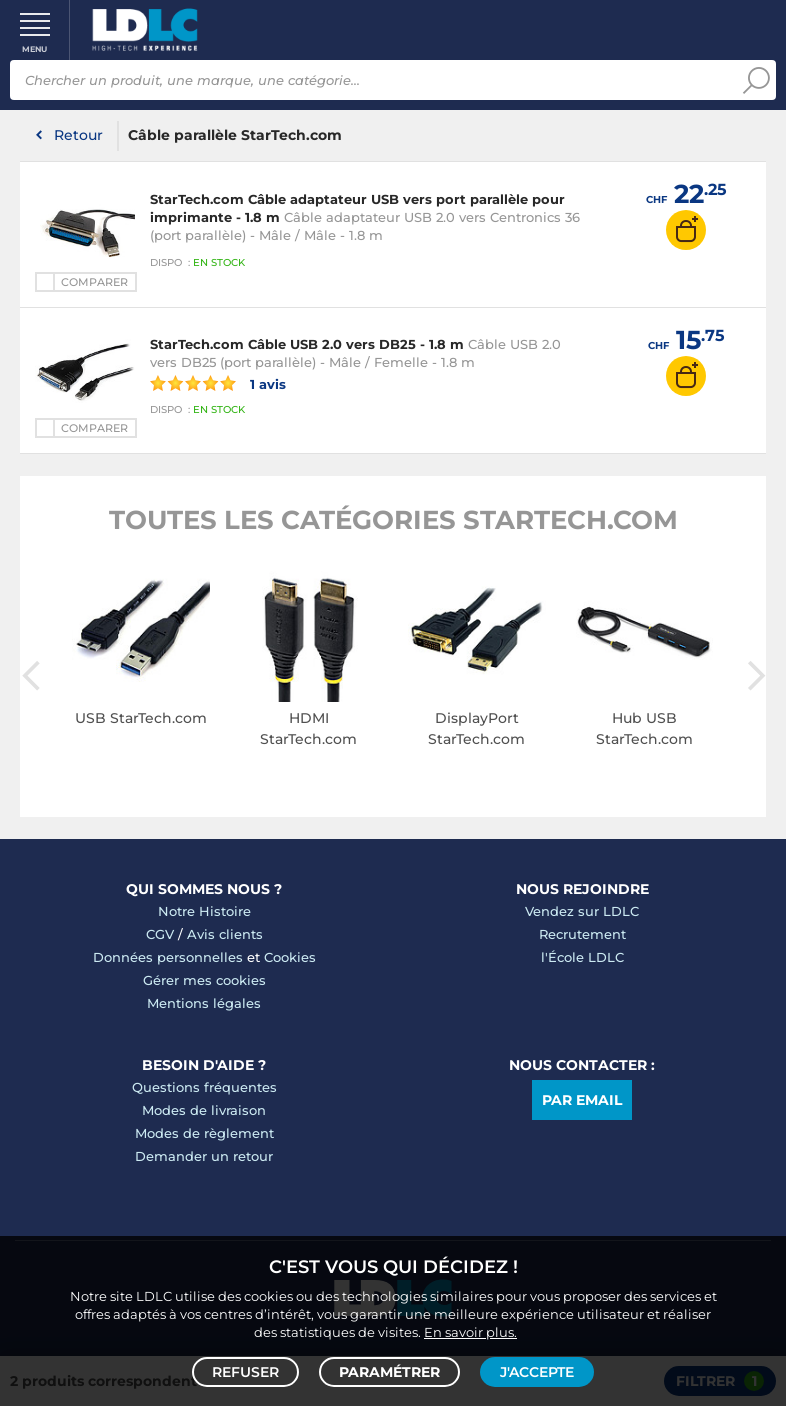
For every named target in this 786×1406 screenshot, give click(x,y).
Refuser (245, 1372)
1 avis (218, 383)
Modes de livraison (204, 1110)
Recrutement (582, 934)
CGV (160, 934)
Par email (582, 1100)
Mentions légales (204, 1003)
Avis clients (225, 934)
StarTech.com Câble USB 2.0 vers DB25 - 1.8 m (307, 344)
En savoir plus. (470, 1332)
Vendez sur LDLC (582, 911)
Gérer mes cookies (204, 980)
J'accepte (537, 1372)
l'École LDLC (582, 957)
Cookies (290, 957)
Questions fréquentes (204, 1087)
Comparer (94, 282)
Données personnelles (168, 957)
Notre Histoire (204, 911)
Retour (78, 135)
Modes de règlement (204, 1133)
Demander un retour (204, 1156)
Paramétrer (389, 1372)
